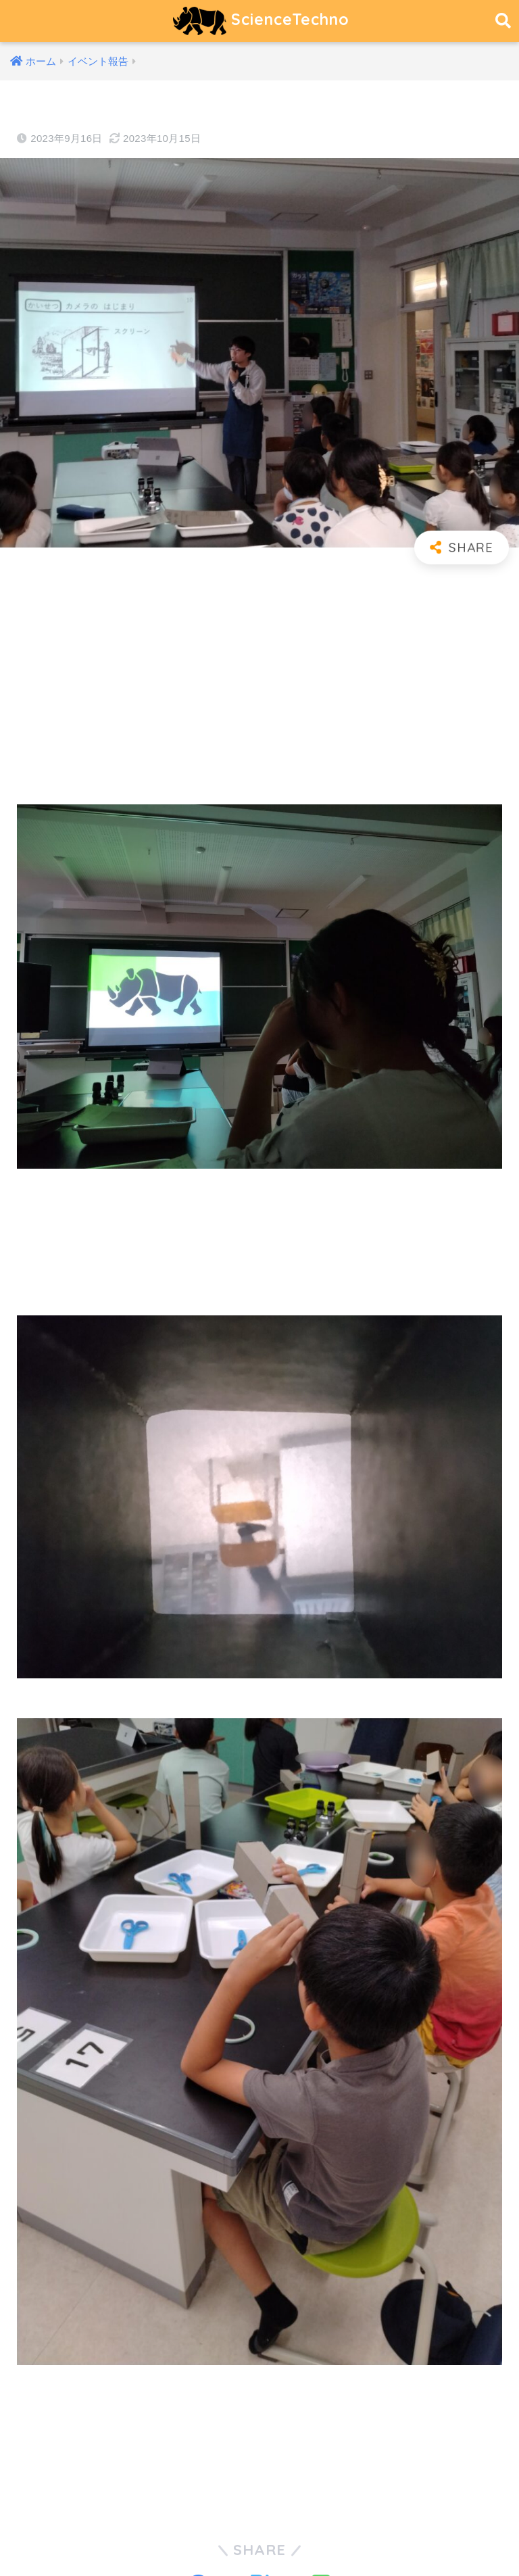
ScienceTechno (261, 21)
